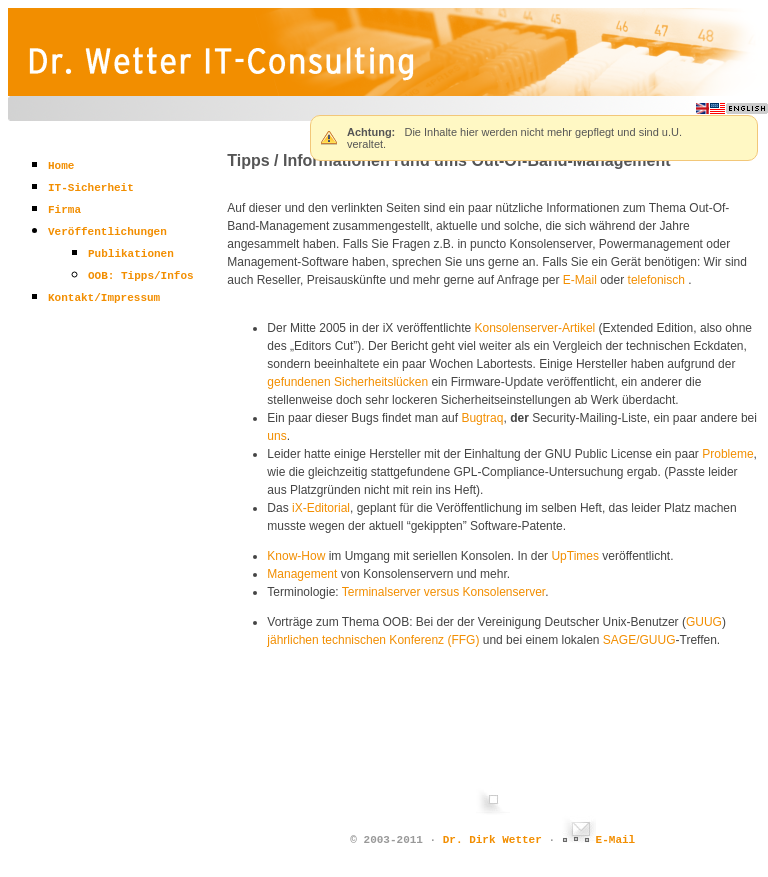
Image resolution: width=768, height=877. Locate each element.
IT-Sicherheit (91, 188)
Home (61, 166)
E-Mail (580, 280)
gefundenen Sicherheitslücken (347, 382)
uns (276, 436)
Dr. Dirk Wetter (492, 840)
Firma (64, 210)
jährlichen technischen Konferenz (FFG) (373, 640)
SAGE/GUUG (639, 640)
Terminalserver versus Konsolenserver (443, 592)
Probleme (727, 454)
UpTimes (575, 556)
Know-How (296, 556)
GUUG (704, 622)
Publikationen (131, 254)
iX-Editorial (321, 508)
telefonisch (656, 280)
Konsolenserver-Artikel (535, 328)
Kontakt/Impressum (104, 298)
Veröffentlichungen (107, 232)
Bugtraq (482, 418)
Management (302, 574)
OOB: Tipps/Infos (141, 276)
